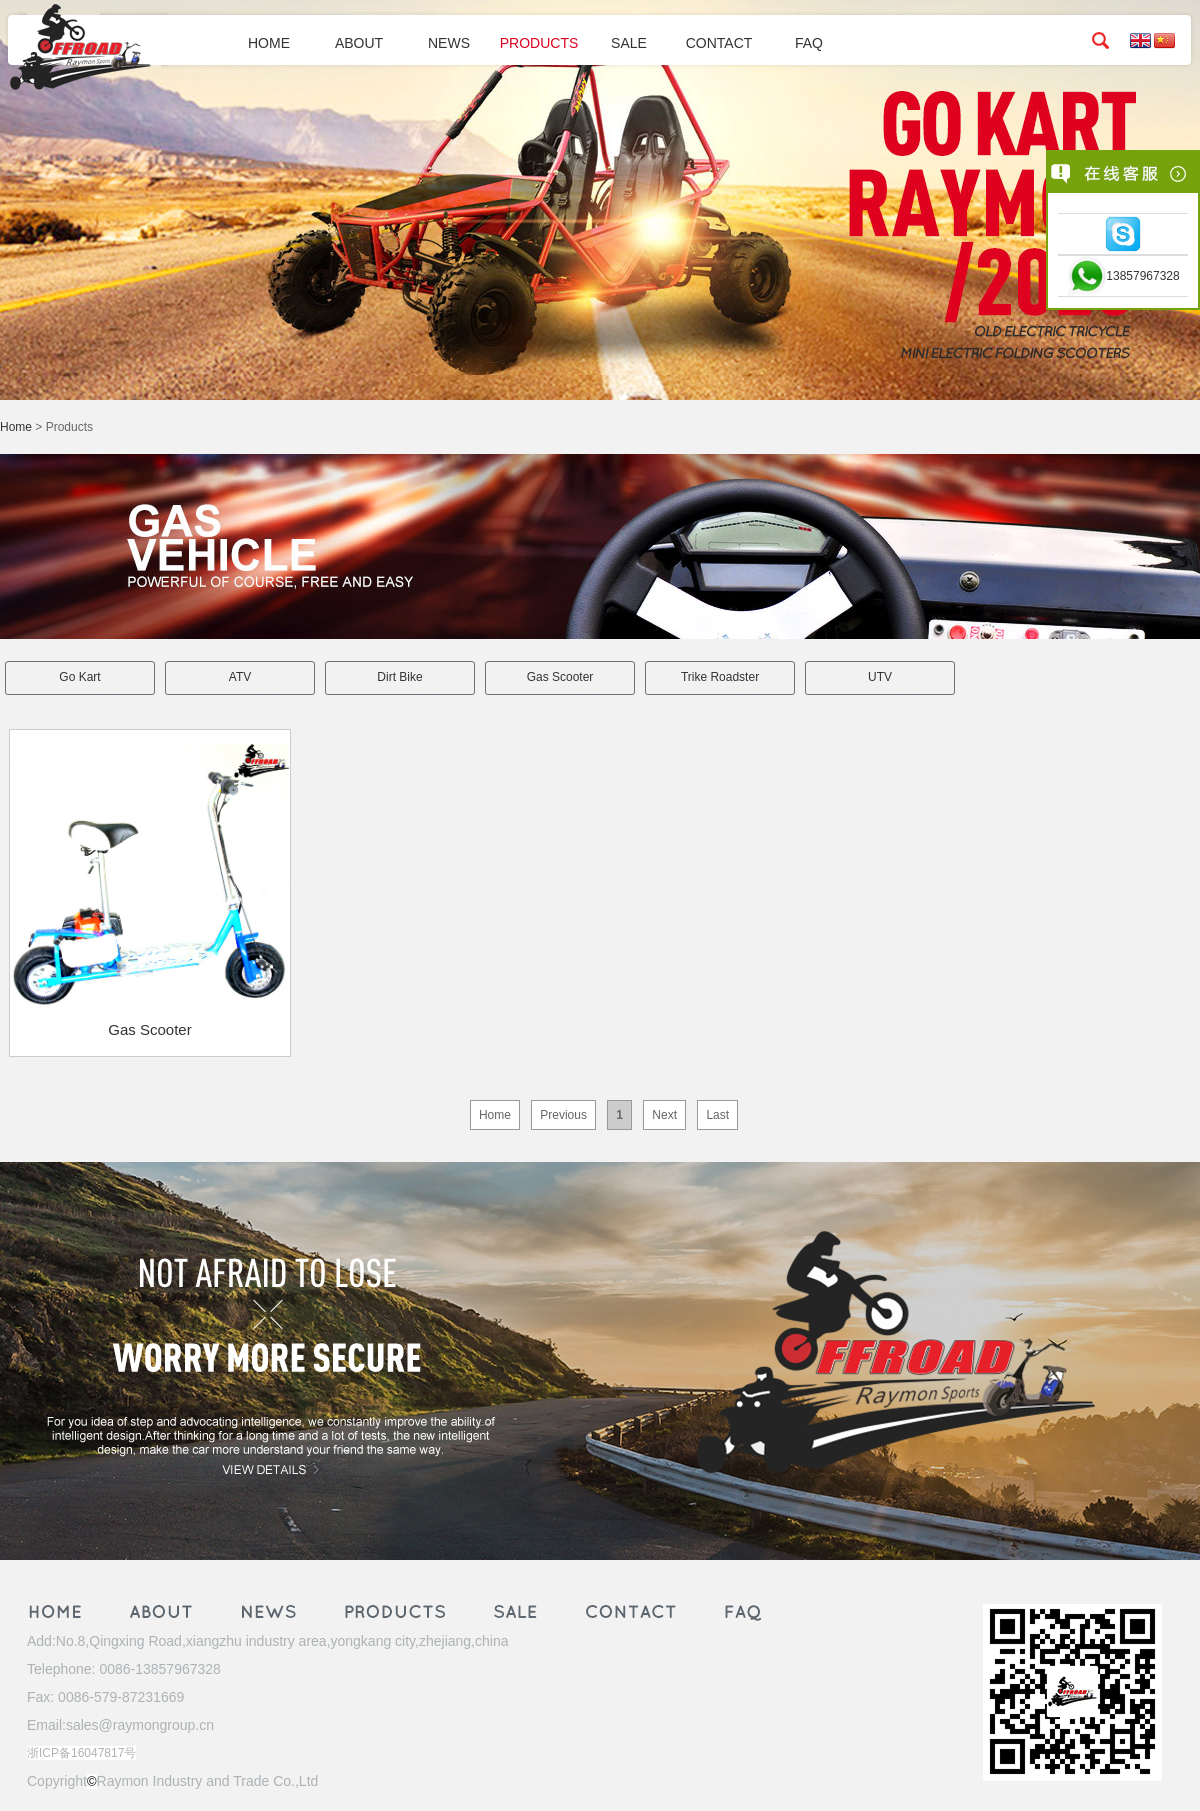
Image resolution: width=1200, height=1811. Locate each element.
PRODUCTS (539, 43)
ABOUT (359, 43)
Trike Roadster (720, 677)
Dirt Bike (399, 677)
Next (664, 1115)
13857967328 (1142, 276)
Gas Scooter (560, 677)
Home (16, 427)
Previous (563, 1115)
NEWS (449, 43)
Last (717, 1115)
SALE (629, 43)
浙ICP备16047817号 (81, 1753)
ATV (240, 677)
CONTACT (719, 43)
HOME (269, 43)
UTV (880, 677)
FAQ (809, 43)
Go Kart (79, 677)
